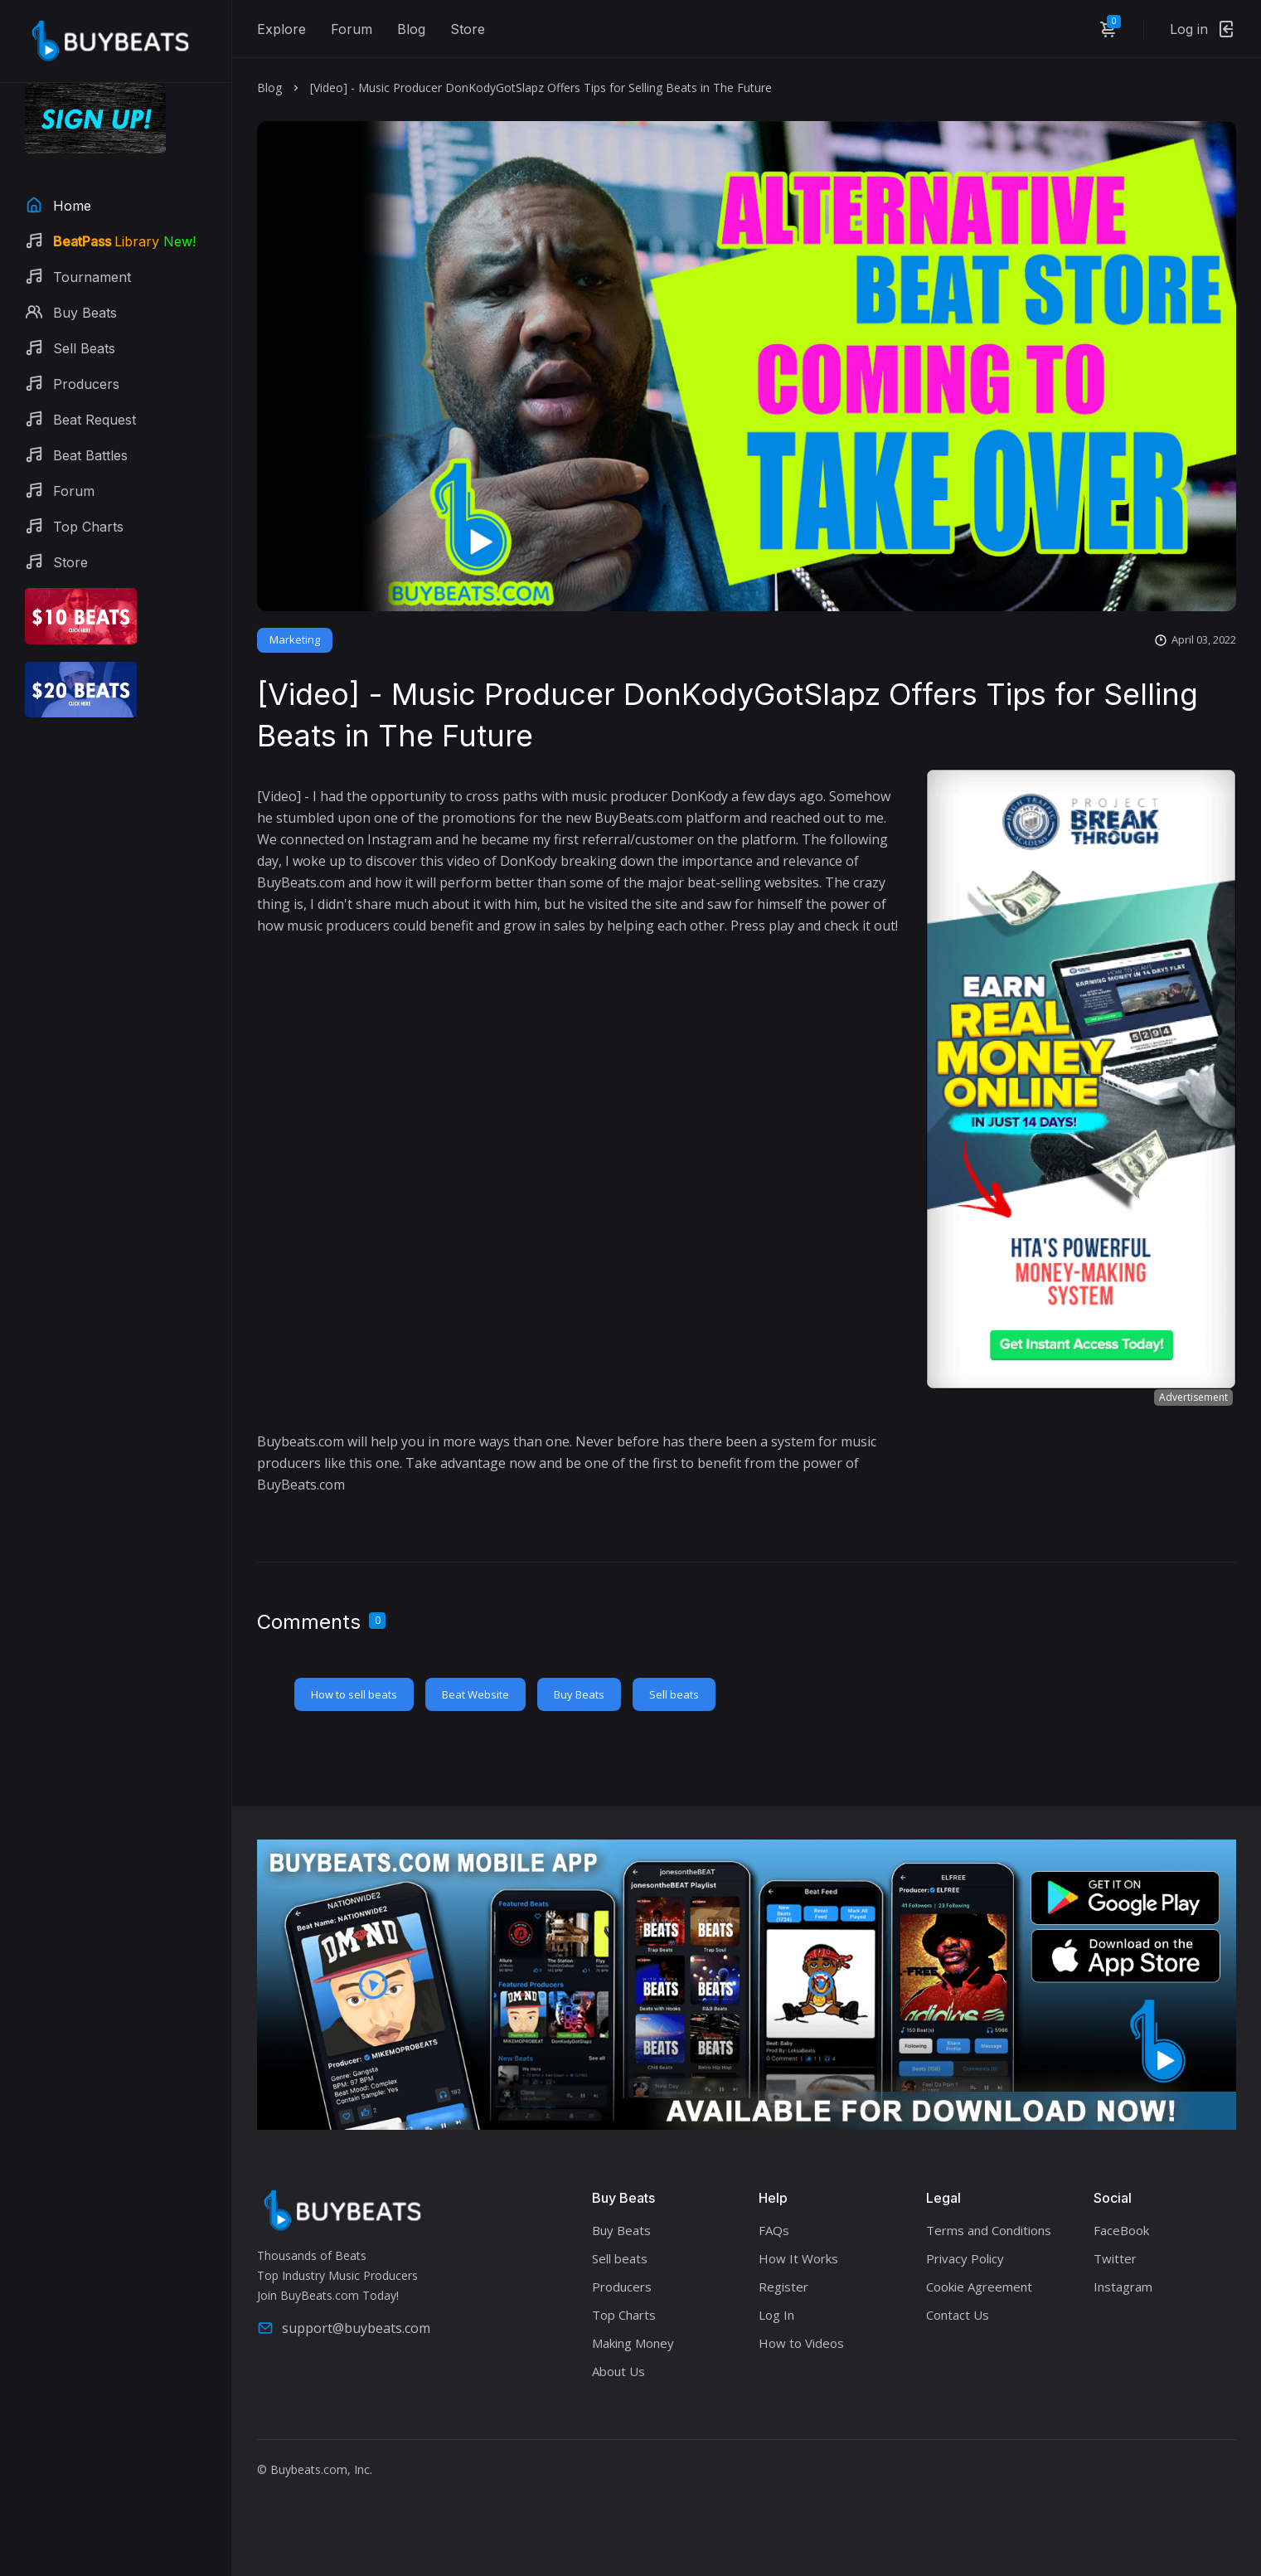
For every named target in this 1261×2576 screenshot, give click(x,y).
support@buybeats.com (343, 2328)
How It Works (798, 2258)
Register (783, 2286)
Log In (776, 2314)
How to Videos (801, 2343)
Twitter (1115, 2258)
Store (467, 29)
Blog (411, 29)
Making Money (633, 2343)
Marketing (294, 639)
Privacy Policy (965, 2258)
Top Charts (624, 2314)
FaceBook (1121, 2230)
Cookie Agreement (979, 2286)
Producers (622, 2286)
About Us (618, 2371)
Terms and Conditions (988, 2230)
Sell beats (674, 1694)
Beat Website (475, 1694)
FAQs (774, 2230)
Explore (281, 29)
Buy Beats (579, 1694)
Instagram (1123, 2286)
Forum (351, 29)
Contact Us (957, 2314)
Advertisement (1193, 1397)
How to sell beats (354, 1694)
